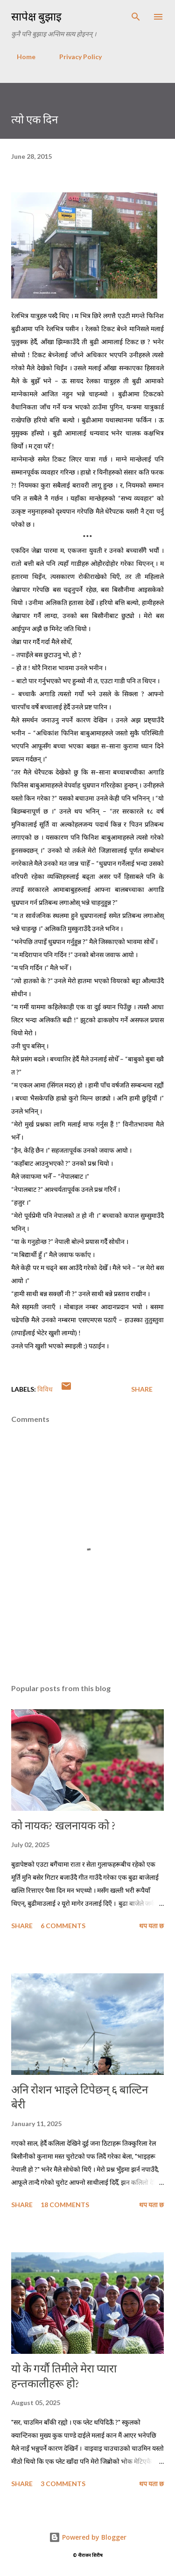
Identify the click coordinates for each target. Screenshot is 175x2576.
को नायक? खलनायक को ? (63, 1825)
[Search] (135, 16)
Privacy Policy (75, 57)
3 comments (63, 2484)
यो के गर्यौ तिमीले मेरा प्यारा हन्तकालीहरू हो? (64, 2376)
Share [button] (142, 1389)
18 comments (65, 2205)
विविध (45, 1389)
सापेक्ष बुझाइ (36, 16)
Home (20, 57)
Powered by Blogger (87, 2537)
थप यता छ (151, 1926)
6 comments (63, 1926)
